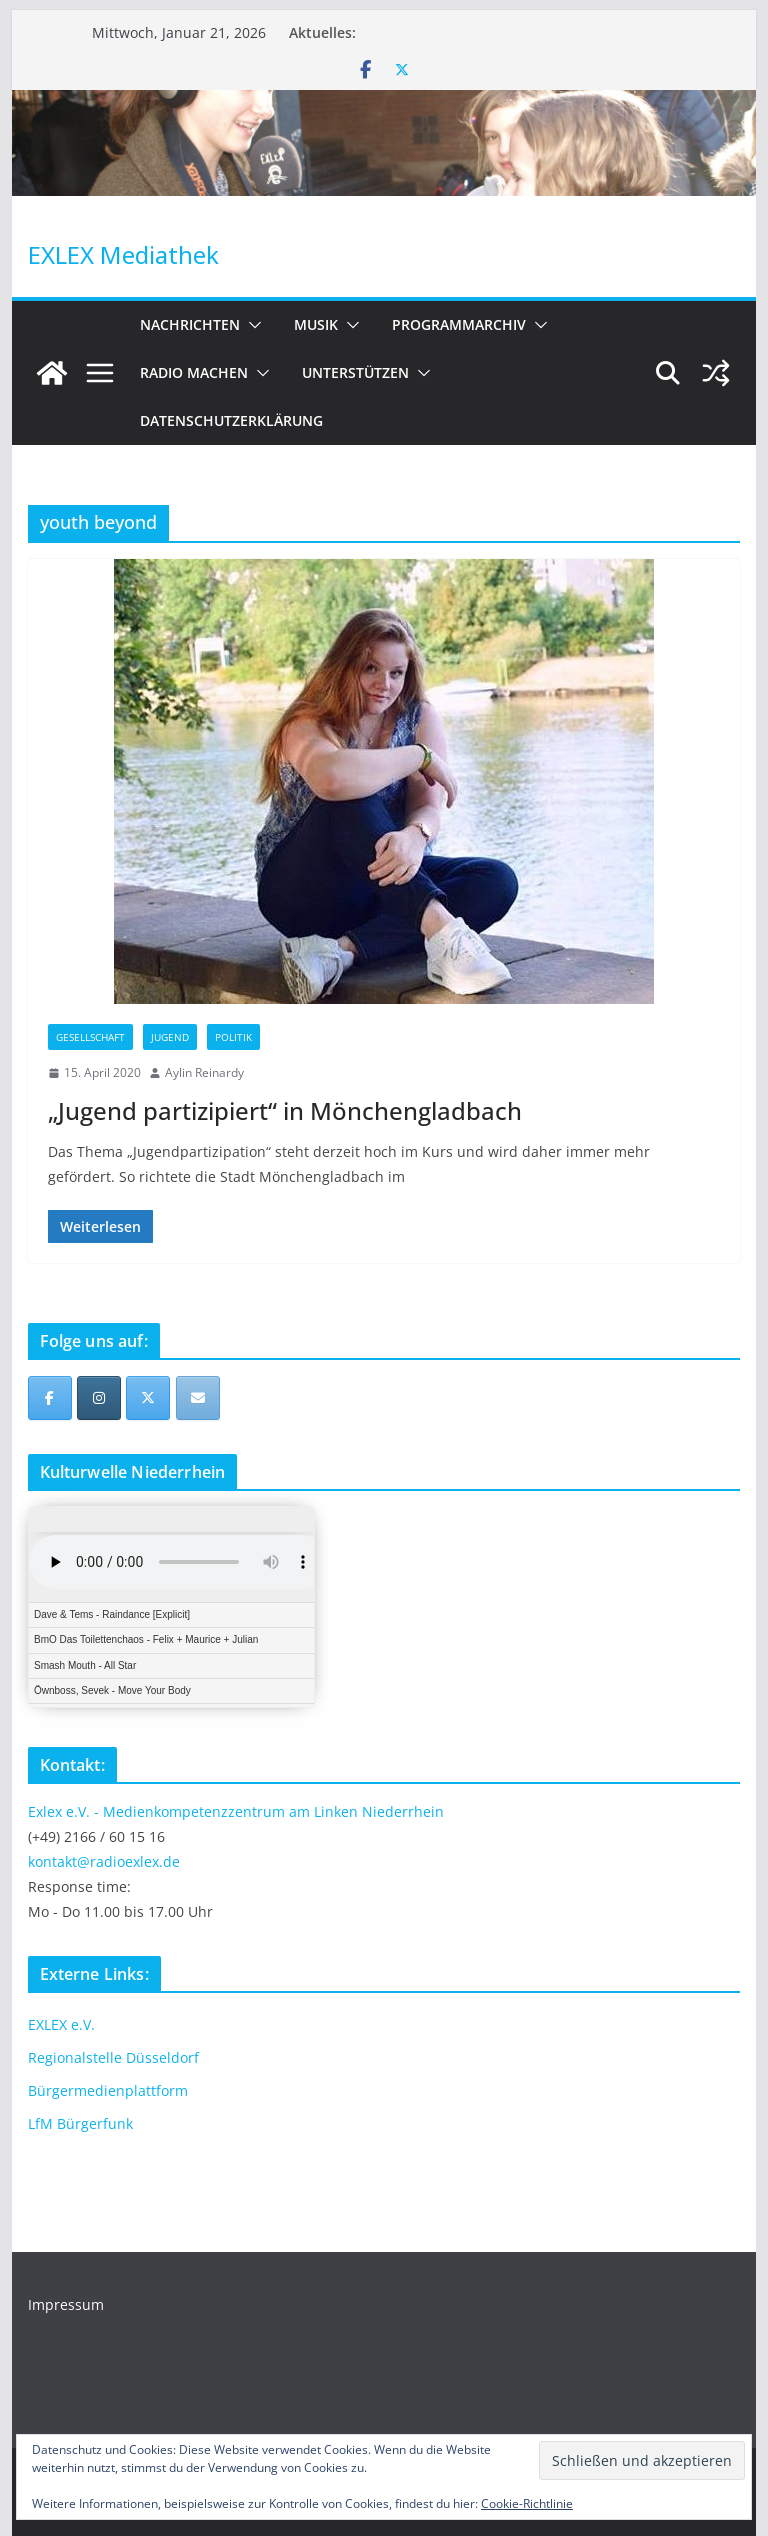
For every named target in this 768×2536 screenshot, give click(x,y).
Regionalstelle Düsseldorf (113, 2057)
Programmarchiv (459, 324)
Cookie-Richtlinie (527, 2503)
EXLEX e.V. (61, 2024)
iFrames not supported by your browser (171, 1607)
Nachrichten (190, 324)
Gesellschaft (90, 1037)
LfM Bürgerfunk (80, 2123)
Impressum (66, 2304)
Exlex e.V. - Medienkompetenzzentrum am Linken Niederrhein (236, 1811)
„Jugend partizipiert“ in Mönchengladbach (285, 1110)
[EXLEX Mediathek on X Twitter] (148, 1398)
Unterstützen (355, 372)
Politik (233, 1037)
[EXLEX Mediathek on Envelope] (198, 1398)
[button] (251, 325)
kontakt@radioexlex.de (104, 1861)
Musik (316, 324)
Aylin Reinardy (204, 1072)
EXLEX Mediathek (123, 254)
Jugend (170, 1037)
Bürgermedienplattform (108, 2090)
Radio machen (194, 372)
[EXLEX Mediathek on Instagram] (99, 1398)
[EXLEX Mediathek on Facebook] (50, 1398)
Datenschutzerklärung (231, 420)
